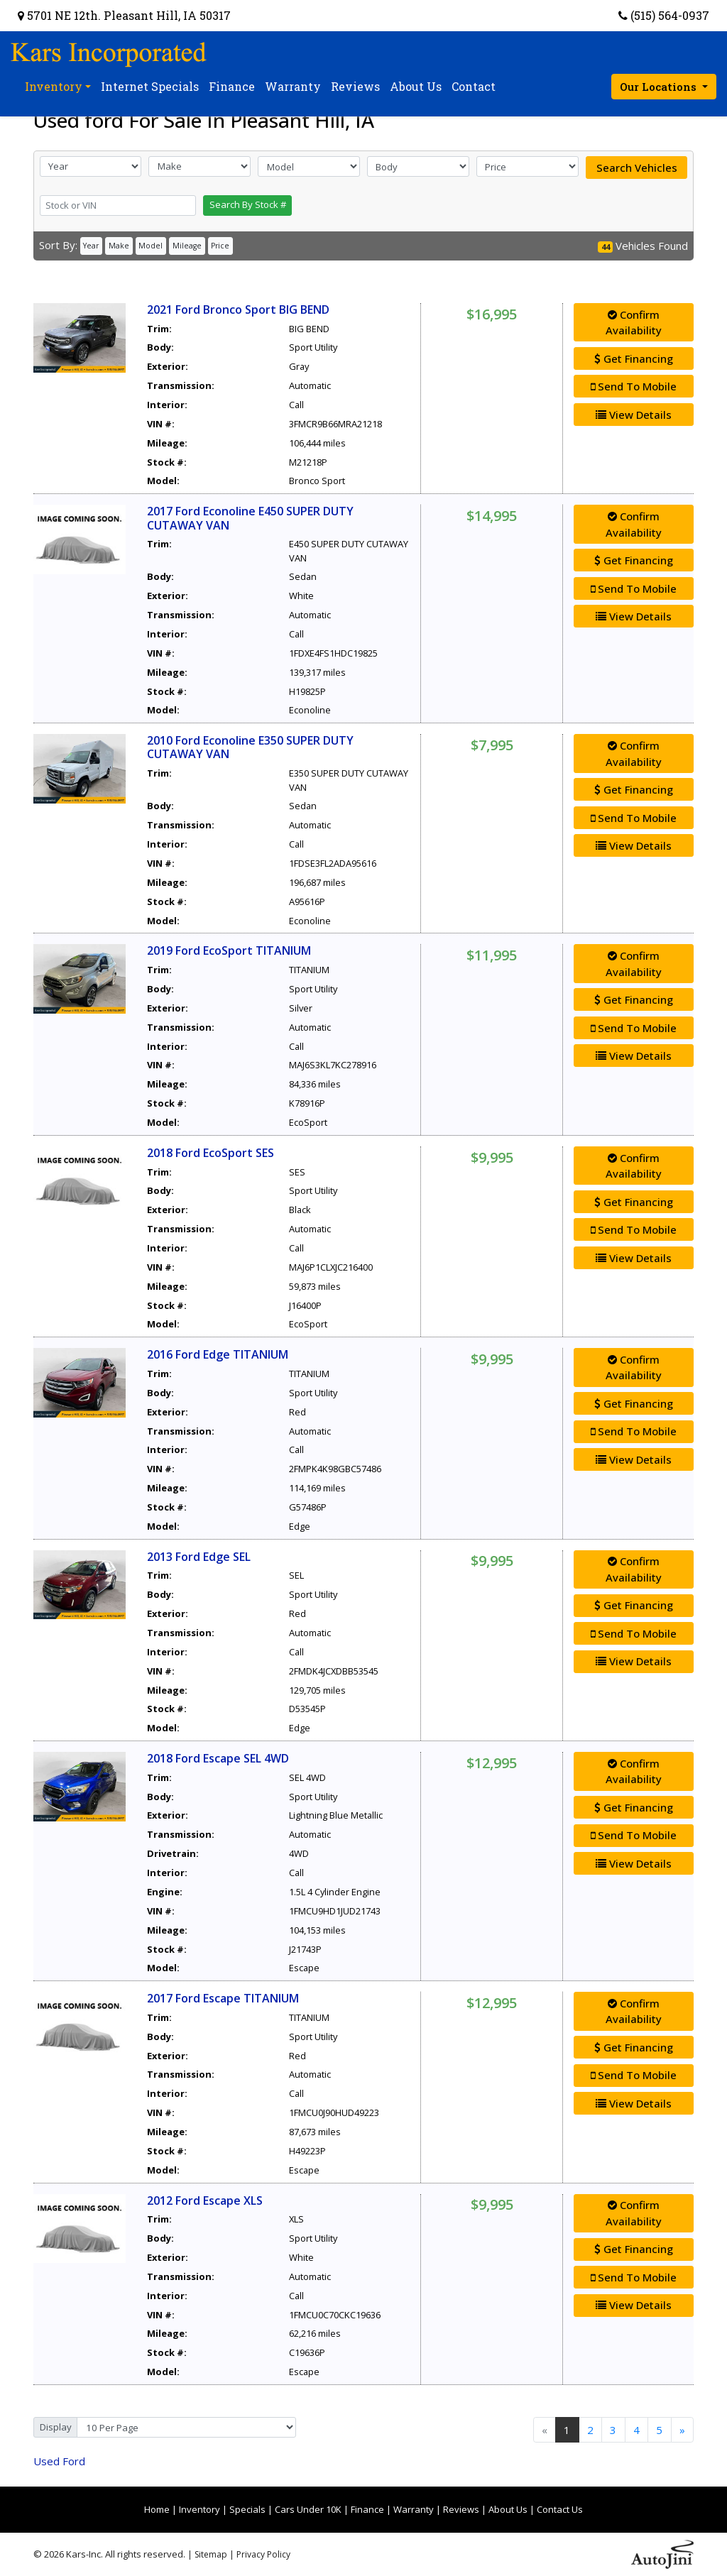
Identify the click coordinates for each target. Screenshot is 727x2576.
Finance (367, 2509)
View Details (634, 414)
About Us (508, 2509)
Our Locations (659, 87)
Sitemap (211, 2554)
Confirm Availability (634, 322)
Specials (247, 2509)
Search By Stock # (247, 204)
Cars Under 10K (308, 2509)
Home (157, 2509)
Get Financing (633, 358)
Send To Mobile (634, 386)
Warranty (413, 2509)
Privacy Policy (263, 2554)
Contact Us (560, 2509)
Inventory (199, 2509)
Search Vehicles (636, 167)
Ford (59, 2461)
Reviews (461, 2509)
